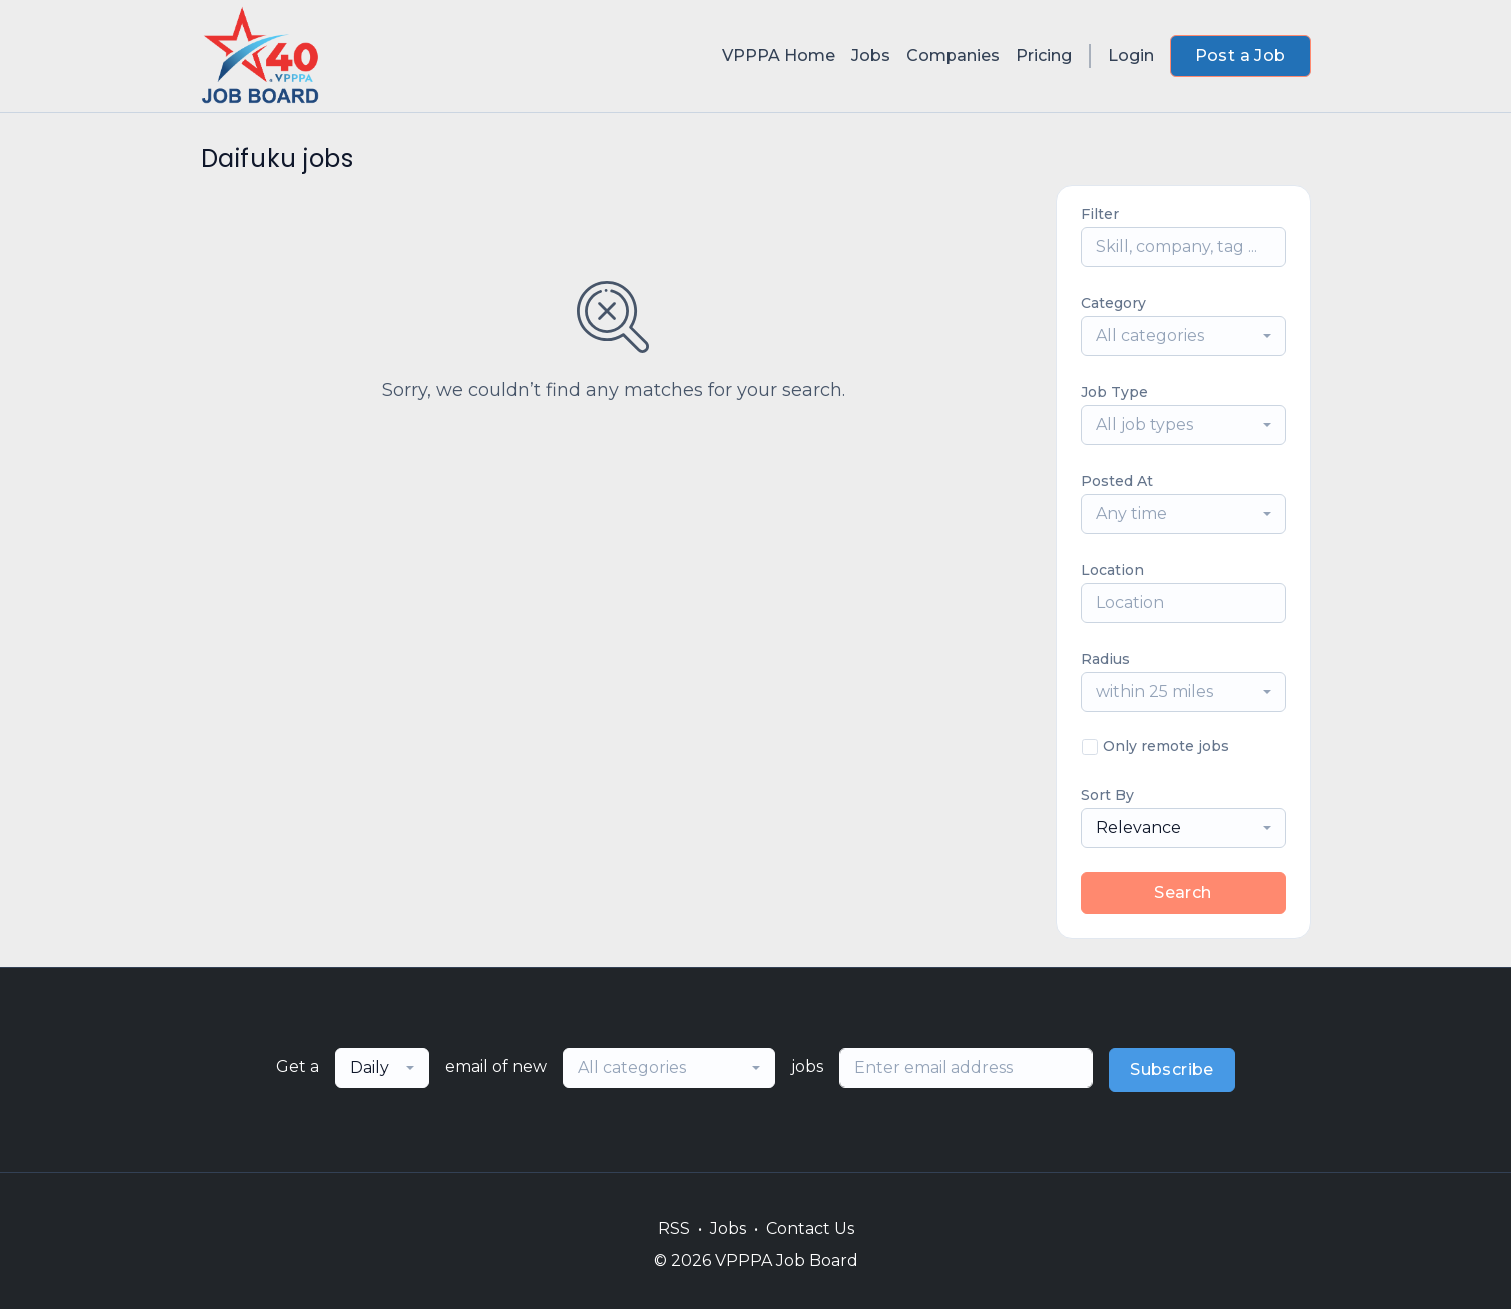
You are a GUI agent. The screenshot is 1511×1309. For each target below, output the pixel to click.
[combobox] (1183, 336)
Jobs (870, 55)
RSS (674, 1228)
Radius (1105, 659)
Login (1131, 55)
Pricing (1044, 55)
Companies (953, 55)
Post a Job (1240, 55)
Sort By (1107, 795)
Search (1182, 892)
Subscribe (1172, 1069)
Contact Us (810, 1228)
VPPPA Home (778, 55)
